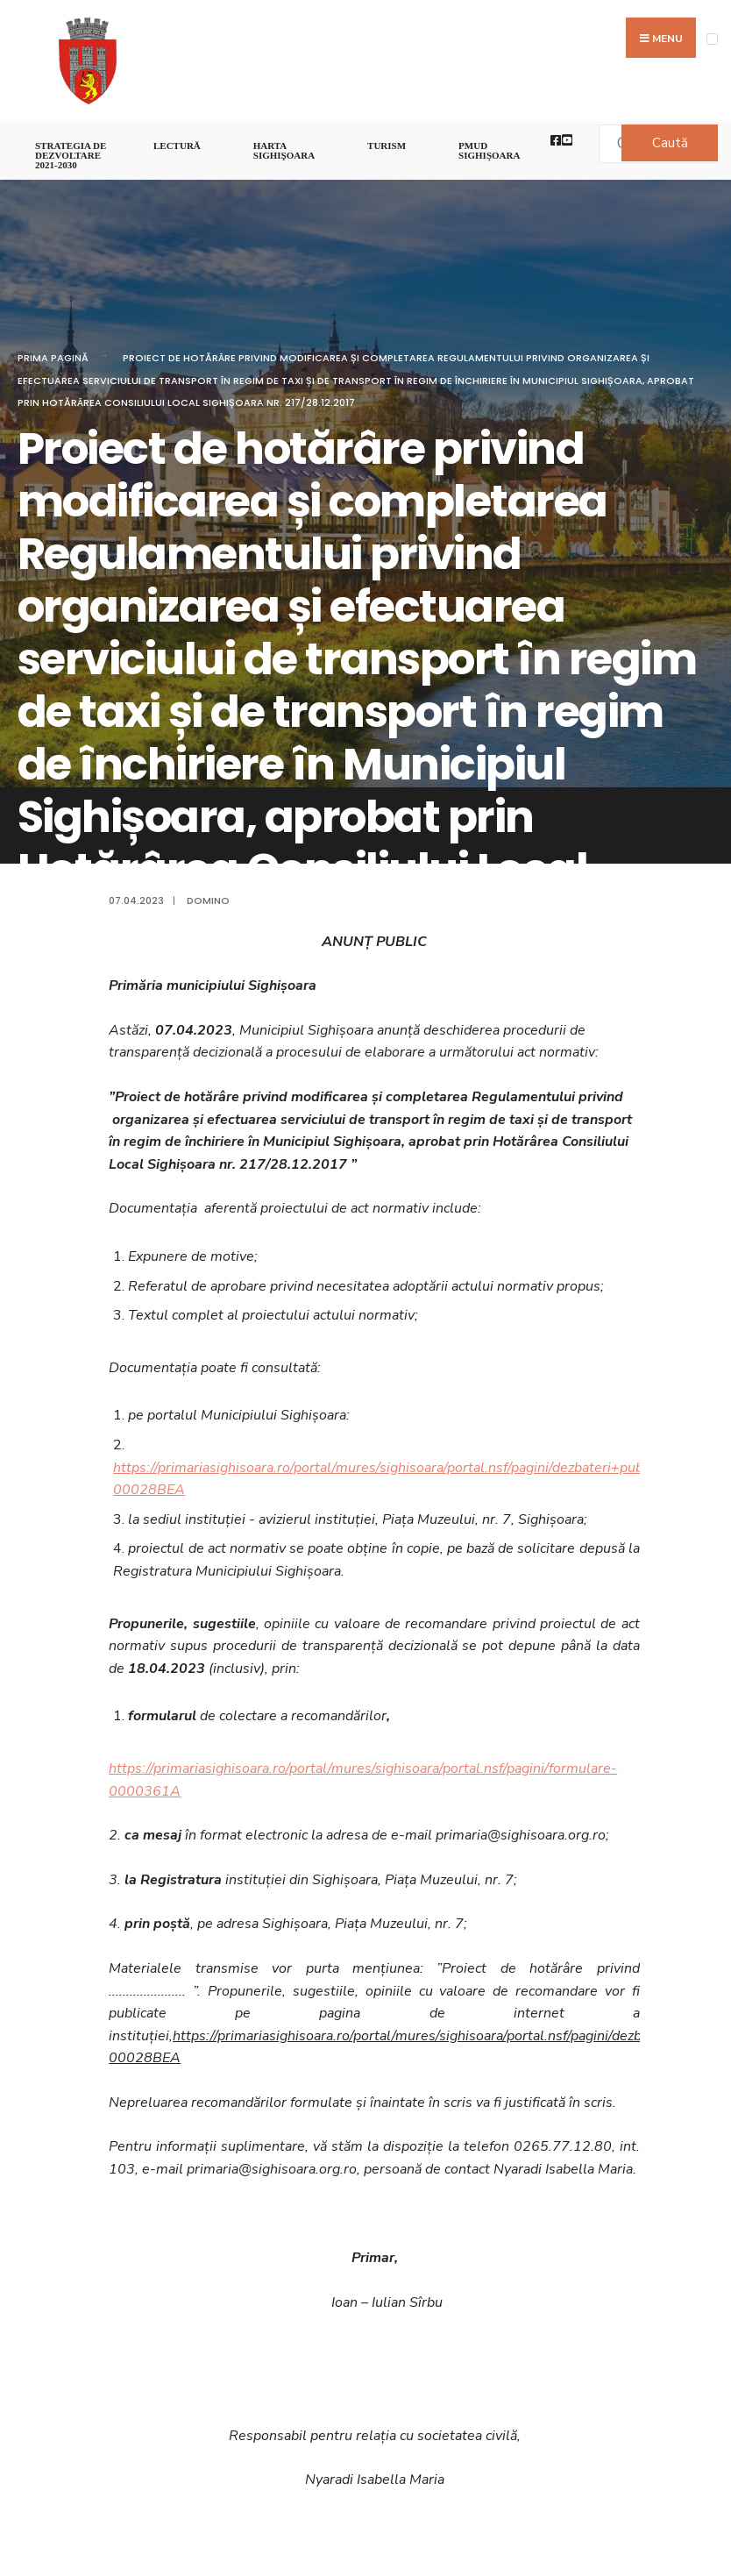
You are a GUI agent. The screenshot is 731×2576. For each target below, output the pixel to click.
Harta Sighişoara (284, 150)
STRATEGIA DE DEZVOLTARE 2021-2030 (70, 155)
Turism (386, 145)
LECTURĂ (177, 145)
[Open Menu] (712, 39)
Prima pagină (53, 358)
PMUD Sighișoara (489, 150)
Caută (670, 143)
